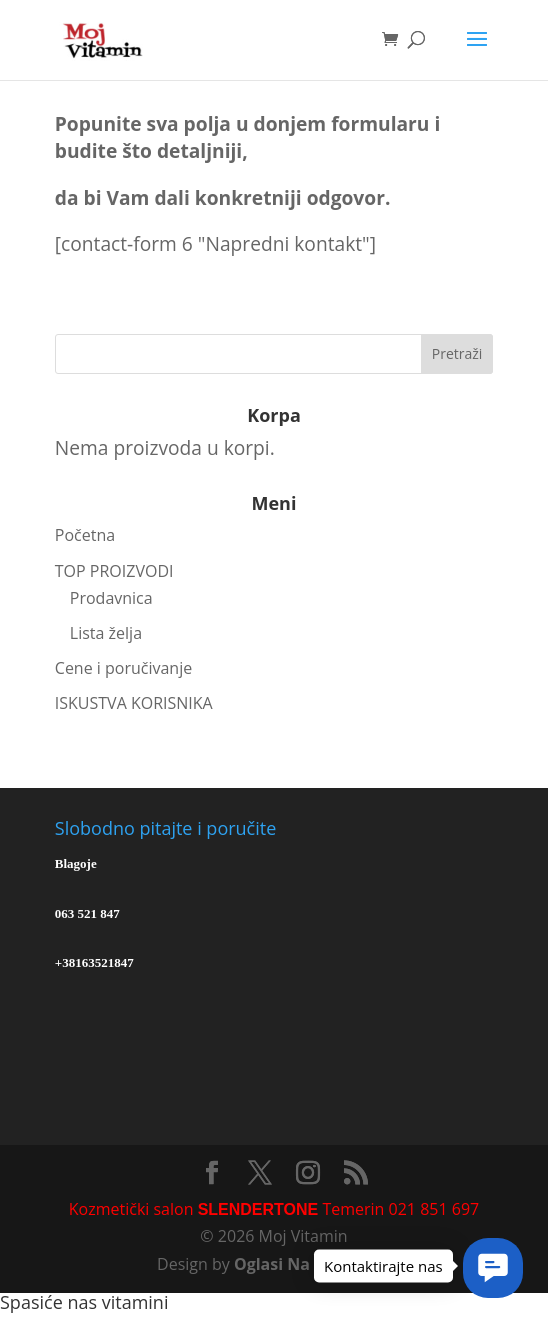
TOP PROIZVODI (114, 571)
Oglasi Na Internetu (312, 1264)
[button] (493, 1268)
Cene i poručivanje (123, 668)
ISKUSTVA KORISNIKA (134, 703)
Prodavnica (111, 598)
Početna (85, 535)
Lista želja (106, 633)
